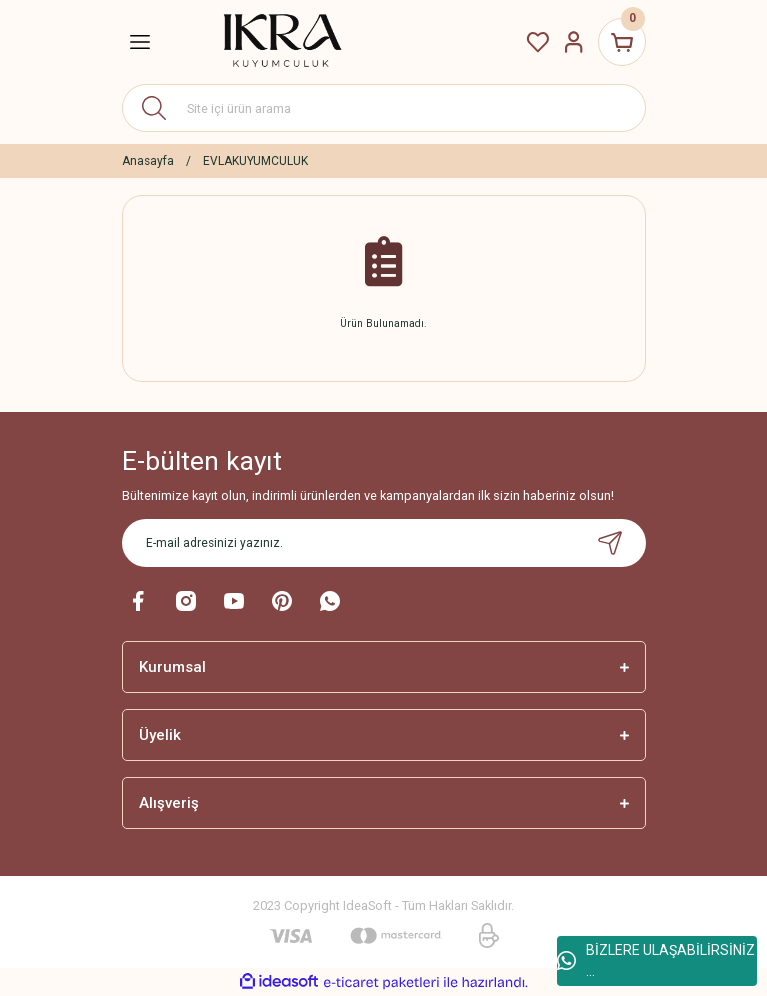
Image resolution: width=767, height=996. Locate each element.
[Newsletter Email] (384, 543)
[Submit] (610, 543)
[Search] (384, 108)
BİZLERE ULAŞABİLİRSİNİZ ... (656, 960)
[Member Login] (574, 42)
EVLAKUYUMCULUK (255, 161)
